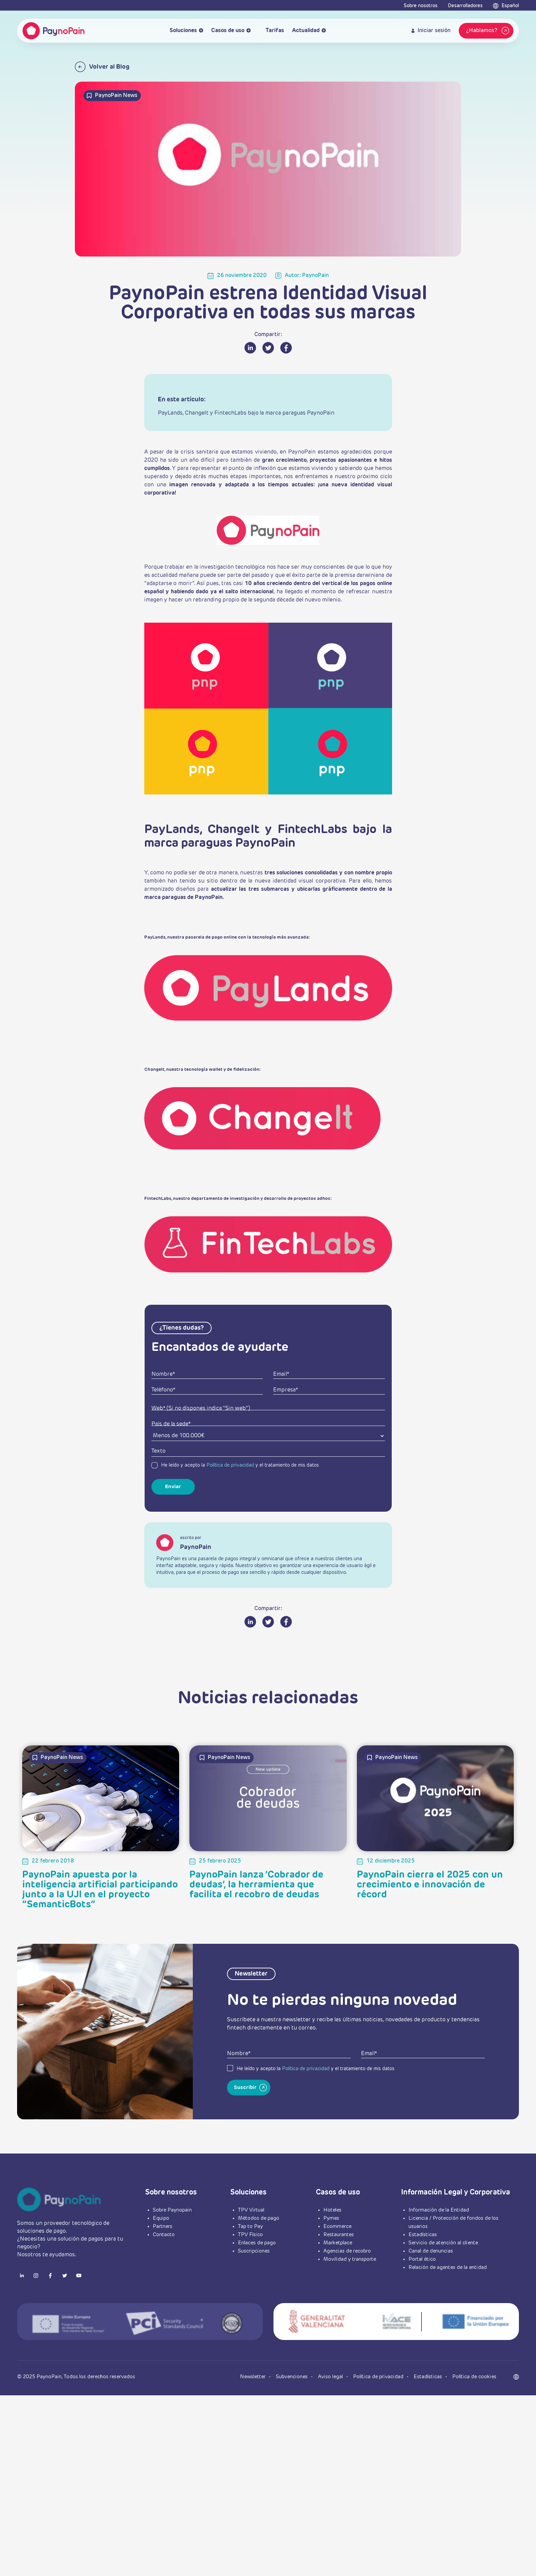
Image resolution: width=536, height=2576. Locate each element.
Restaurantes (338, 2276)
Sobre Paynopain (172, 2251)
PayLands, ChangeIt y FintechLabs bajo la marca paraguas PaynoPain (246, 413)
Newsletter (253, 2418)
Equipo (161, 2259)
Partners (162, 2267)
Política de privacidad (230, 1506)
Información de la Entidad (438, 2251)
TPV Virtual (251, 2251)
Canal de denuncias (430, 2292)
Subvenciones (292, 2418)
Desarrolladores (465, 5)
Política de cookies (474, 2418)
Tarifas (271, 30)
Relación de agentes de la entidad (447, 2308)
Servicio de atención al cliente (443, 2284)
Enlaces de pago (257, 2284)
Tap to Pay (250, 2267)
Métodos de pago (258, 2259)
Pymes (331, 2259)
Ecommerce (337, 2267)
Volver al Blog (102, 66)
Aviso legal (331, 2418)
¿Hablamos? (488, 30)
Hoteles (332, 2251)
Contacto (164, 2276)
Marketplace (337, 2284)
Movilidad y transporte (349, 2300)
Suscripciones (254, 2292)
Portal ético (422, 2300)
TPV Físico (250, 2276)
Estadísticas (422, 2276)
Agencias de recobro (347, 2292)
